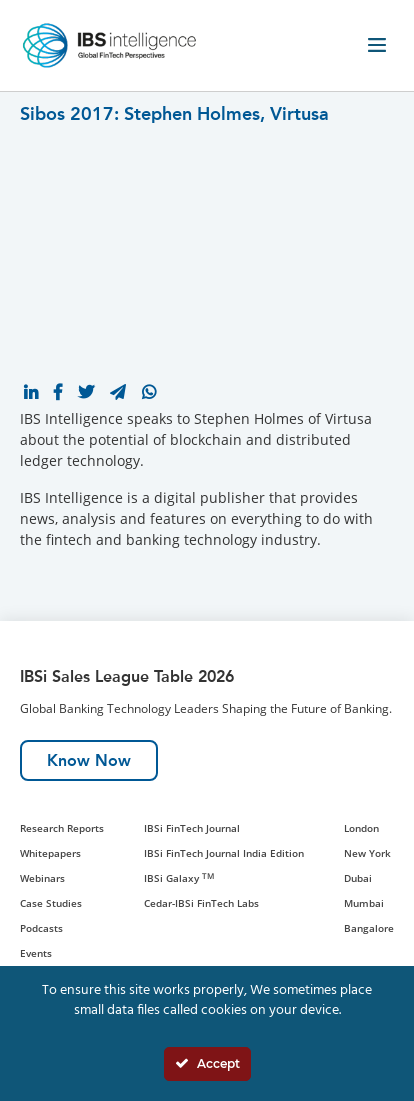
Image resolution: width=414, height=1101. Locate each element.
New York (367, 853)
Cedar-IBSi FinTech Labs (201, 903)
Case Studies (51, 903)
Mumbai (364, 903)
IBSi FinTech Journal (192, 828)
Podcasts (41, 928)
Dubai (358, 878)
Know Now (89, 760)
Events (36, 953)
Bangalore (369, 928)
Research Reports (62, 828)
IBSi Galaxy (179, 878)
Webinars (42, 878)
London (361, 828)
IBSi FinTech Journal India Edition (224, 853)
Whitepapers (50, 853)
